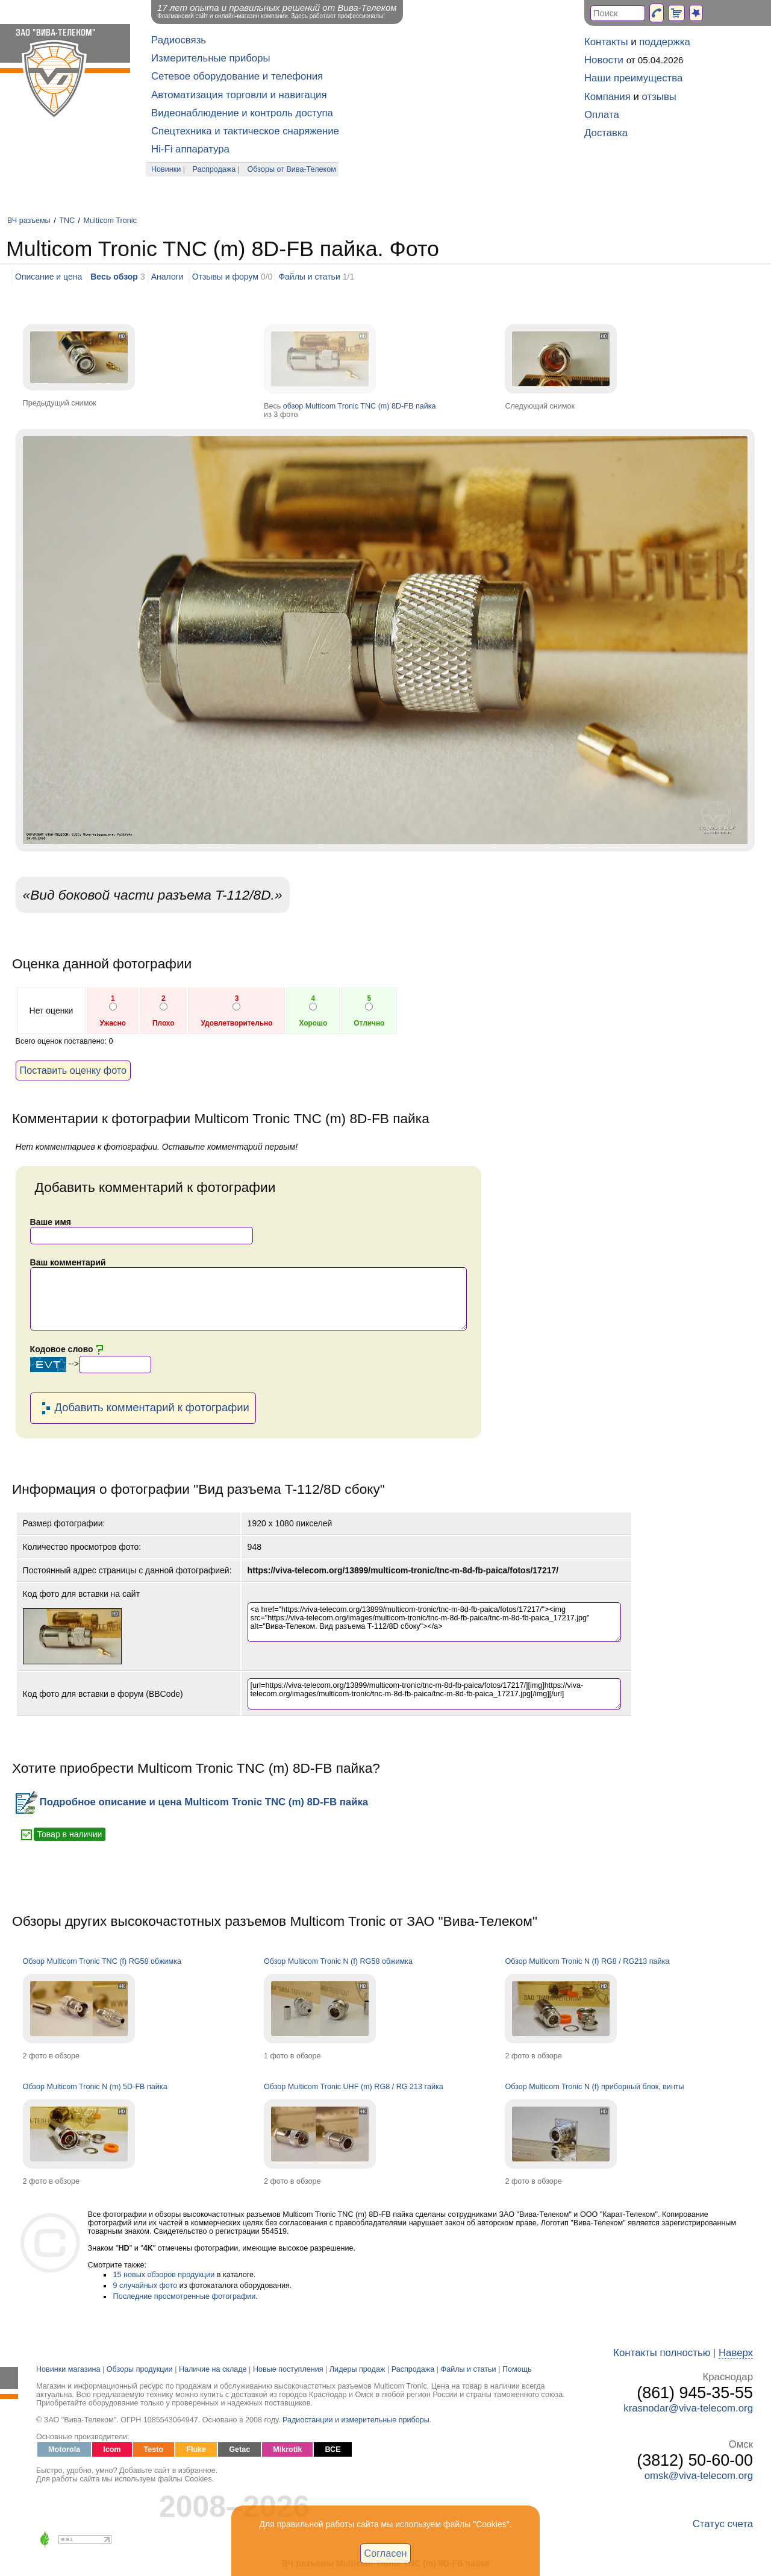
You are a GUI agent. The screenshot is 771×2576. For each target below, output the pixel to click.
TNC (67, 220)
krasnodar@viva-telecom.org (688, 2408)
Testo (154, 2449)
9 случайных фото (145, 2285)
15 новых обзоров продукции (164, 2274)
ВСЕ (332, 2449)
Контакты (606, 42)
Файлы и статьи (309, 276)
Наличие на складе (213, 2369)
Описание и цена (48, 276)
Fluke (196, 2449)
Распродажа (214, 169)
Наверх (736, 2352)
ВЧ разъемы (29, 220)
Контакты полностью (661, 2352)
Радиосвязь (178, 40)
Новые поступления (288, 2369)
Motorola (64, 2449)
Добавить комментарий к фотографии (143, 1408)
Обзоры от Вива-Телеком (292, 169)
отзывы (659, 96)
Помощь (517, 2369)
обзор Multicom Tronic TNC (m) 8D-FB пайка (359, 406)
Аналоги (167, 276)
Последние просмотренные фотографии (184, 2296)
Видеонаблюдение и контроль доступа (242, 113)
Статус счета (723, 2524)
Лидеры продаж (357, 2369)
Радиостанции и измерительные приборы (355, 2420)
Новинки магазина (68, 2369)
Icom (111, 2449)
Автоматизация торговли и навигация (239, 95)
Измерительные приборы (210, 58)
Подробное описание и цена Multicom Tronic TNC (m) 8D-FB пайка (192, 1802)
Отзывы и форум (225, 276)
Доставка (606, 133)
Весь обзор (114, 276)
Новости (603, 60)
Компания (607, 96)
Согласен (385, 2553)
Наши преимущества (633, 78)
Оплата (601, 115)
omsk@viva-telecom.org (699, 2475)
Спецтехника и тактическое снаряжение (245, 131)
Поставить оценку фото (73, 1070)
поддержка (664, 42)
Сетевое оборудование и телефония (237, 76)
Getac (239, 2449)
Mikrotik (287, 2449)
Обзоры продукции (140, 2369)
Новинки (166, 169)
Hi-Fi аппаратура (190, 149)
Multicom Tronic (110, 220)
